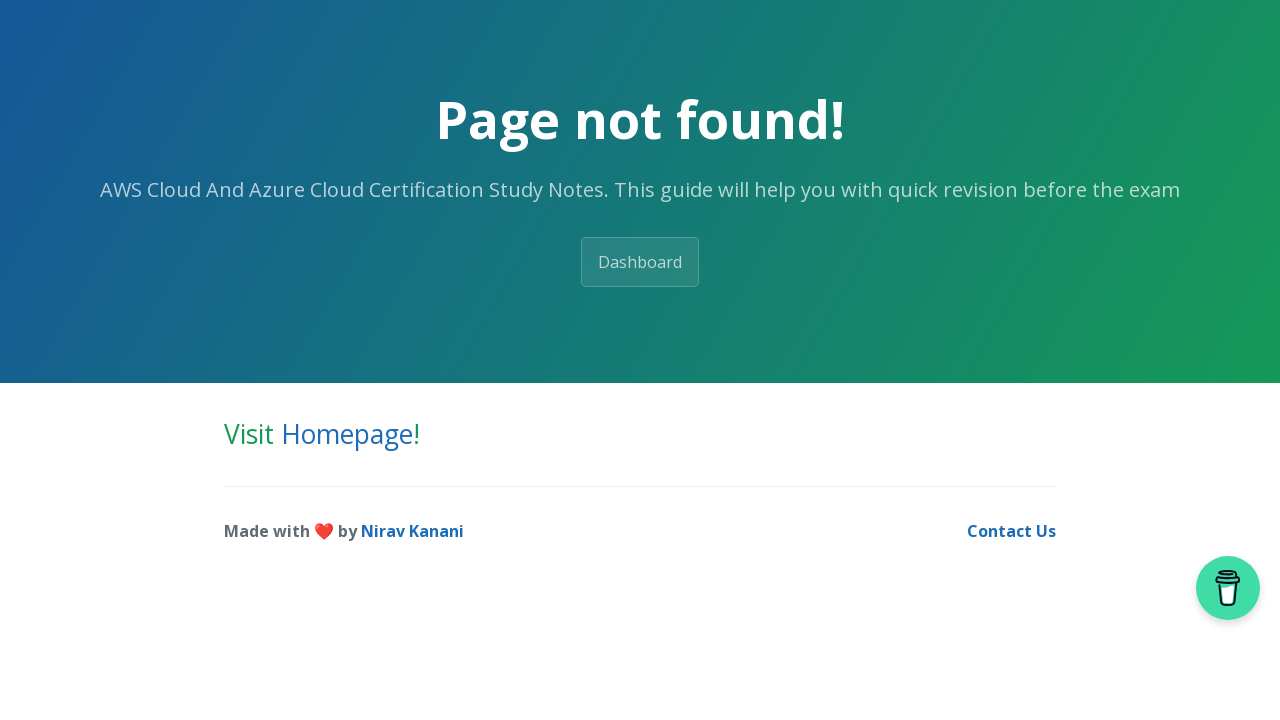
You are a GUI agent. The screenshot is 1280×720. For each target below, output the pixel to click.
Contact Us (1011, 531)
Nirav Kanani (412, 531)
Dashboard (640, 262)
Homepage (347, 434)
